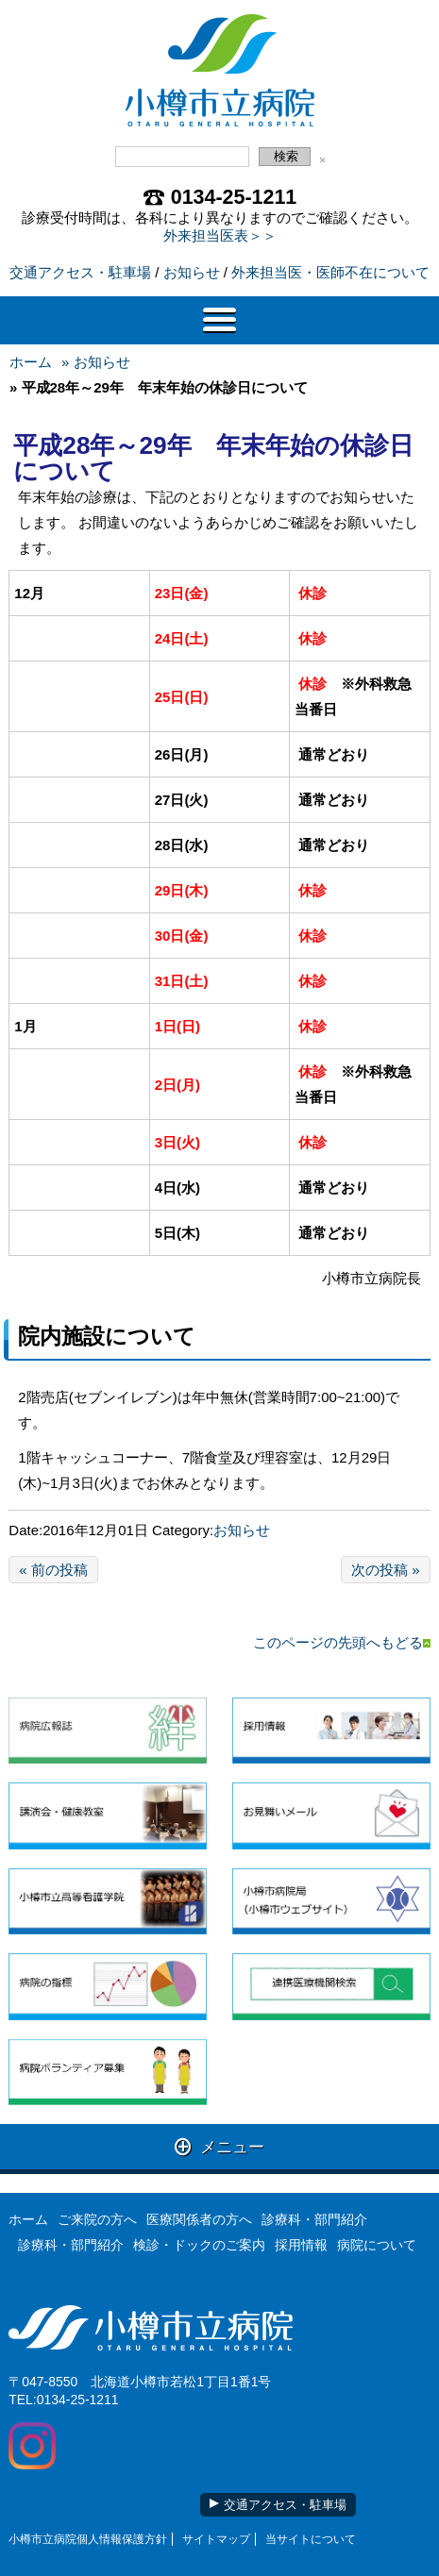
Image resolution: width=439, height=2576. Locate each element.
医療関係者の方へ (199, 2219)
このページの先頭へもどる (342, 1642)
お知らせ (191, 272)
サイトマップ (216, 2539)
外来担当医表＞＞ (220, 235)
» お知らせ (95, 362)
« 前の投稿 (53, 1570)
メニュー (219, 2146)
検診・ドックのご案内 (199, 2244)
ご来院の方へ (97, 2219)
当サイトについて (310, 2539)
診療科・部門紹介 (314, 2219)
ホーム (30, 362)
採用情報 (301, 2244)
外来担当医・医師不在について (330, 272)
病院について (376, 2244)
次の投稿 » (385, 1570)
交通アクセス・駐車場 (80, 272)
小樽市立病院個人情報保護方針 (87, 2539)
